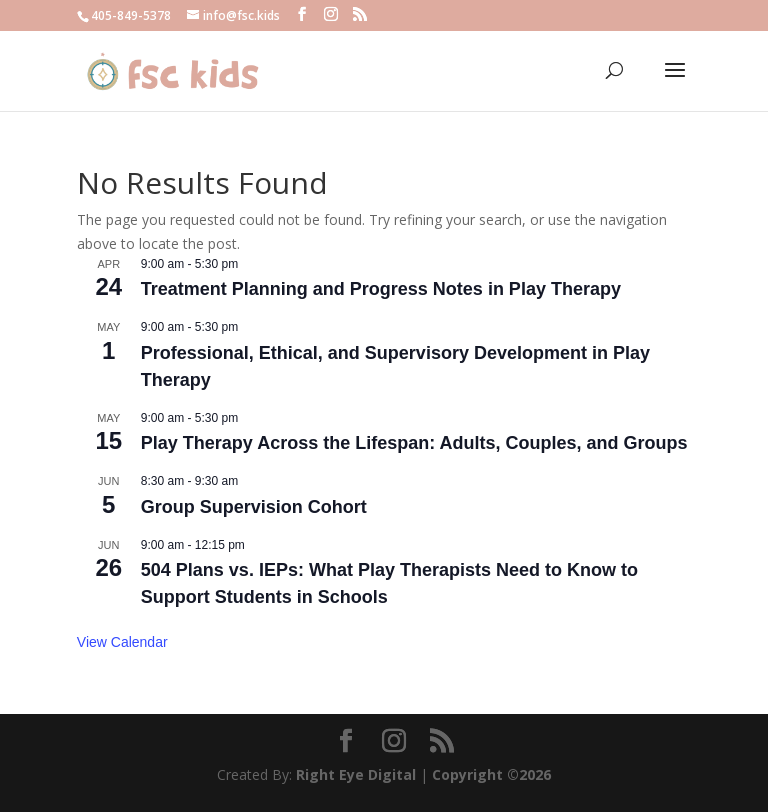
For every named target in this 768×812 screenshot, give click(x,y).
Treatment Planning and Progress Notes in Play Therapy (381, 289)
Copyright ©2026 (491, 774)
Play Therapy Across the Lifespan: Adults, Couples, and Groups (414, 443)
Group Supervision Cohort (254, 507)
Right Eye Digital (356, 774)
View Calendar (122, 642)
